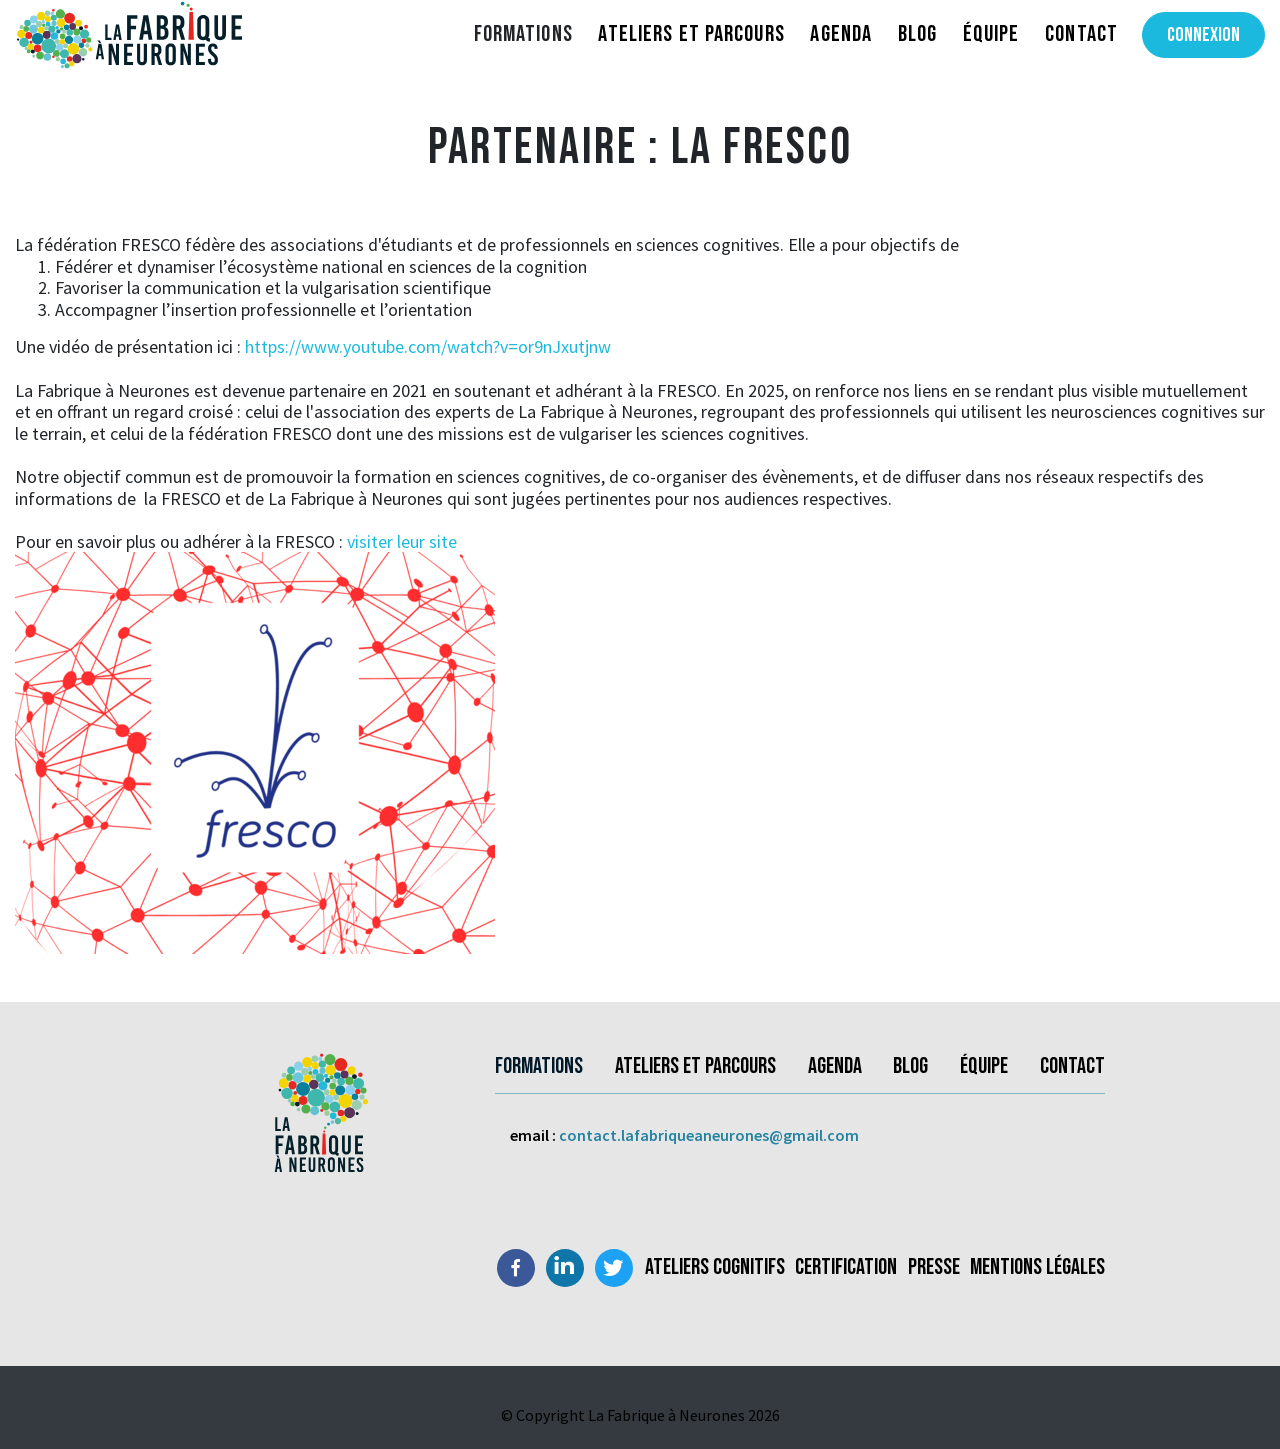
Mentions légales (1037, 1267)
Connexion (1203, 35)
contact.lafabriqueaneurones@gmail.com (709, 1135)
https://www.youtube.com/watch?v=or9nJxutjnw (426, 346)
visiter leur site (400, 541)
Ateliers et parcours (691, 34)
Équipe (991, 34)
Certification (846, 1267)
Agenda (841, 34)
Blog (917, 34)
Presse (934, 1267)
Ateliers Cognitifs (715, 1267)
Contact (1081, 34)
